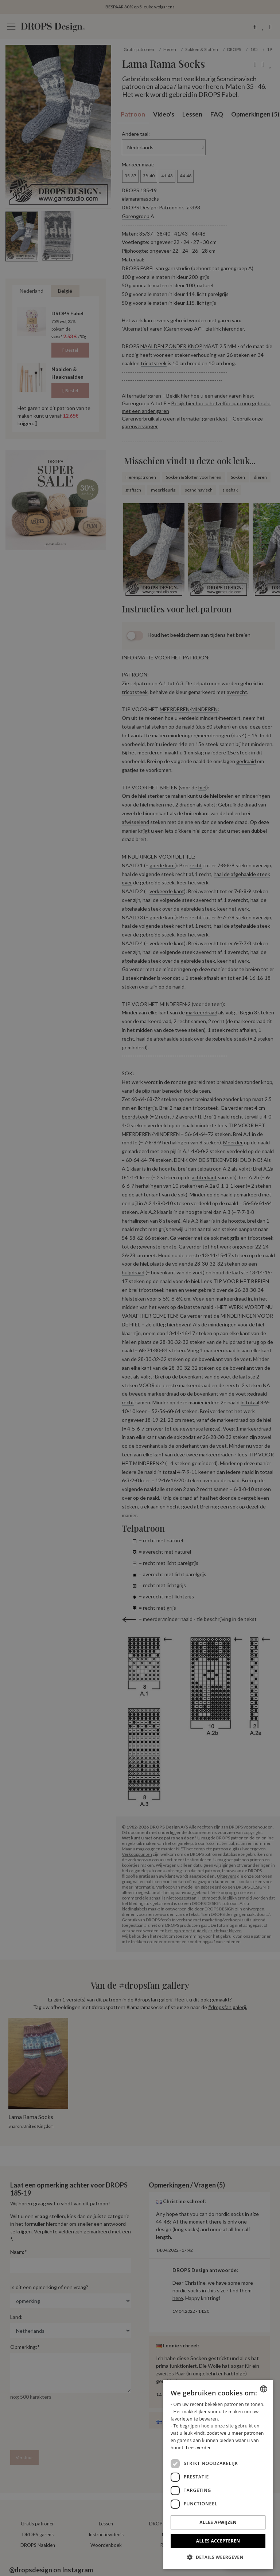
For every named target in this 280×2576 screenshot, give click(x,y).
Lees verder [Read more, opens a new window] (198, 2448)
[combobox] (263, 2388)
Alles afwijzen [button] (218, 2522)
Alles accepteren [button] (218, 2541)
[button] (218, 2557)
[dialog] (218, 2474)
